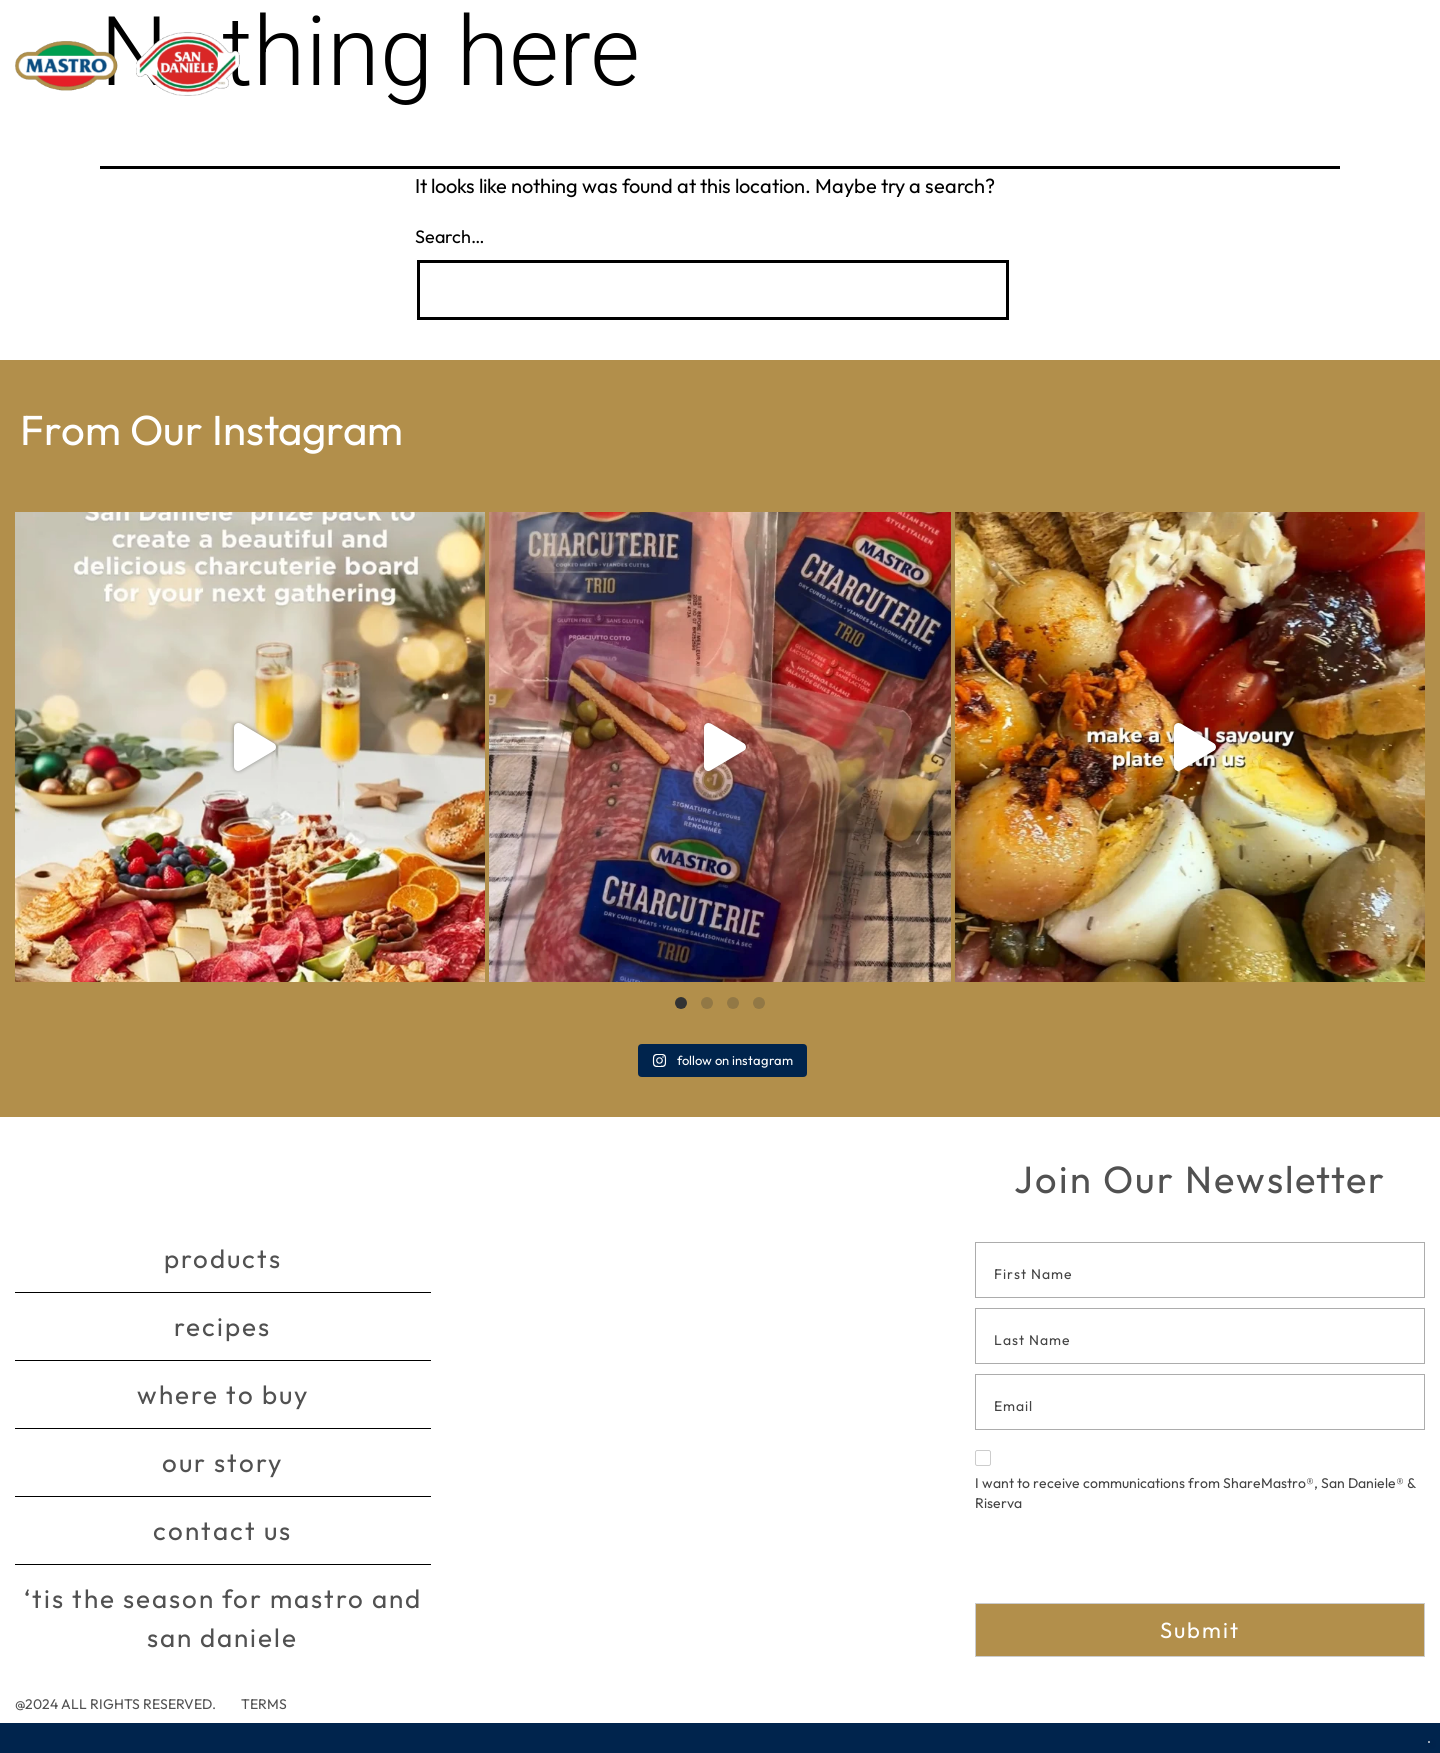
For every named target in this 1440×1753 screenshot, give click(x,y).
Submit (1200, 1630)
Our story (222, 1462)
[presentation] (1127, 1564)
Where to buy (223, 1394)
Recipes (222, 1326)
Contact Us (222, 1530)
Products (223, 1258)
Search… (450, 236)
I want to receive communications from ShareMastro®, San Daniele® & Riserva (1195, 1481)
